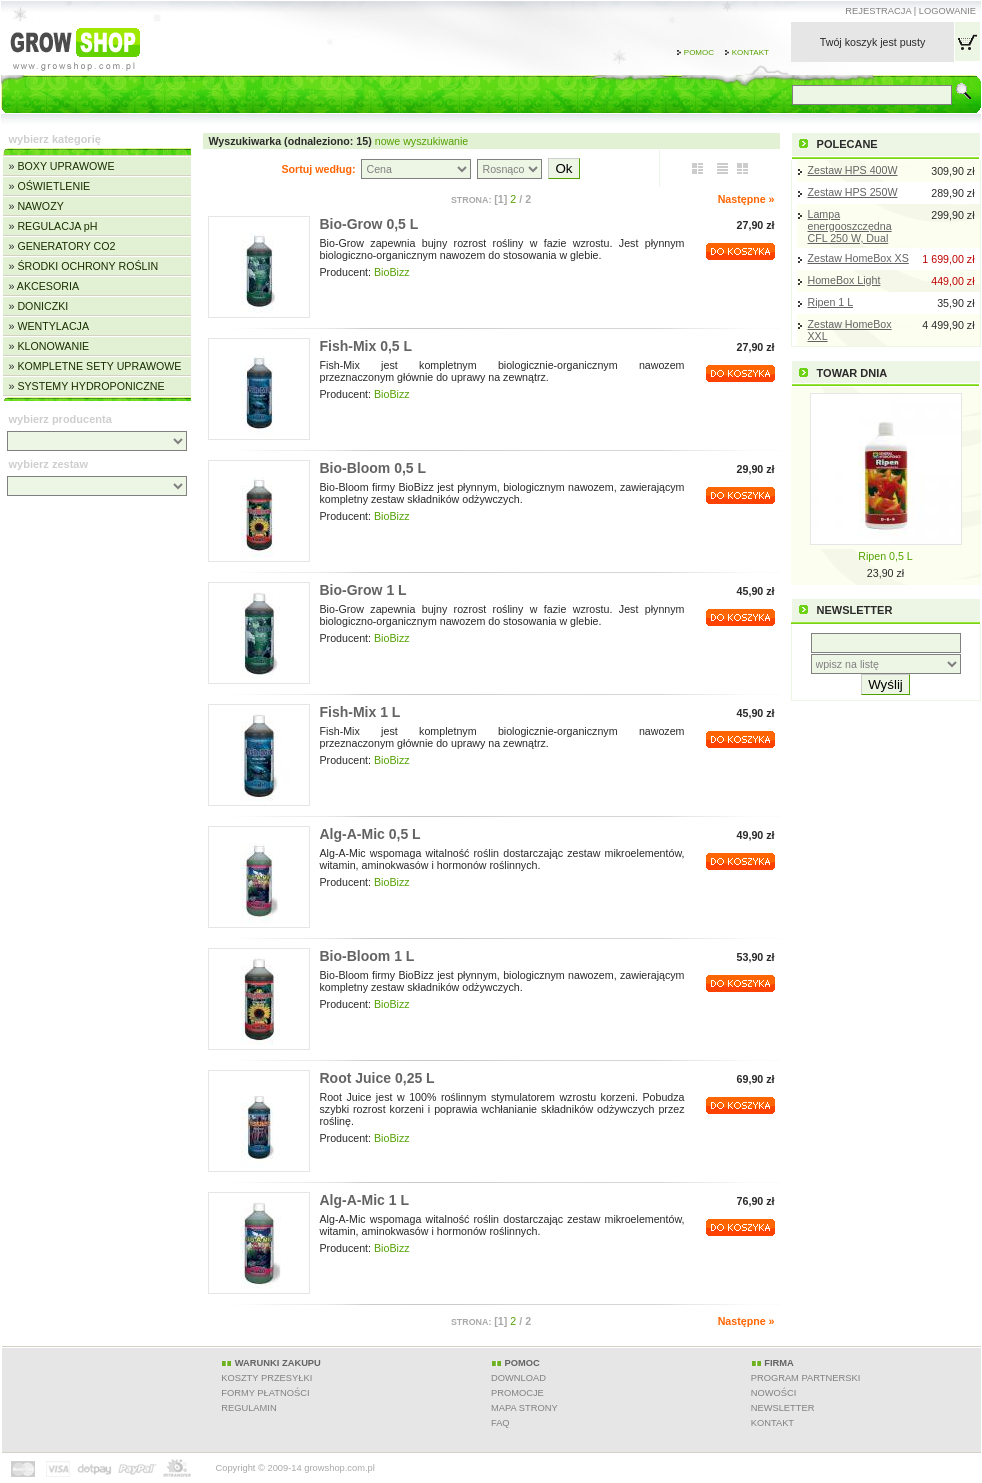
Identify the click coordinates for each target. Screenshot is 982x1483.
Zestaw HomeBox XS (858, 258)
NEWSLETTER (783, 1408)
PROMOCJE (517, 1393)
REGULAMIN (248, 1408)
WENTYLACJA (53, 326)
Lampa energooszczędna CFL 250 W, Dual (850, 226)
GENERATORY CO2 (66, 246)
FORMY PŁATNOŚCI (265, 1393)
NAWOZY (40, 206)
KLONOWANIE (53, 346)
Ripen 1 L (831, 302)
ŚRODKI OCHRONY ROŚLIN (87, 266)
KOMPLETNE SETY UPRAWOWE (99, 366)
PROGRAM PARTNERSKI (806, 1378)
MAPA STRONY (524, 1408)
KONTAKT (772, 1423)
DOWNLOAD (518, 1378)
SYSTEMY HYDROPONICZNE (90, 386)
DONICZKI (42, 306)
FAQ (500, 1423)
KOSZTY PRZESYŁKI (266, 1378)
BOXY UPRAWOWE (65, 166)
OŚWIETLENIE (53, 186)
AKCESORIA (48, 286)
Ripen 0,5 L (885, 556)
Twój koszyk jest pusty (872, 42)
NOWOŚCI (774, 1393)
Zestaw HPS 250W (853, 192)
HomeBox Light (844, 280)
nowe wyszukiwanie (422, 141)
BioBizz (392, 272)
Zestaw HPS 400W (853, 170)
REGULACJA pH (57, 226)
